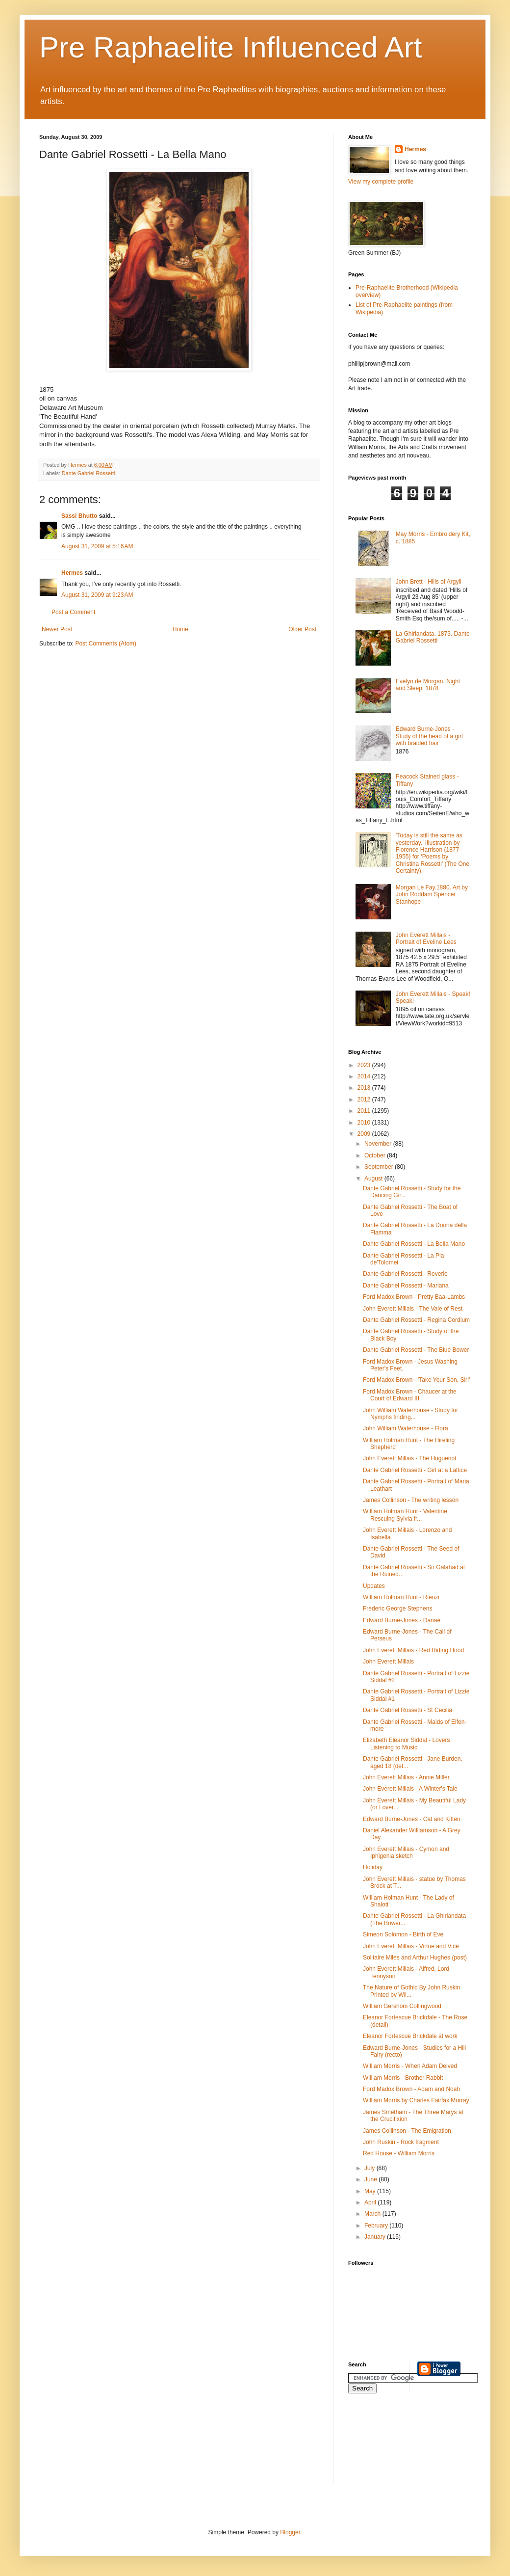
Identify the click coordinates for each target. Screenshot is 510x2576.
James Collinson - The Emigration (407, 2130)
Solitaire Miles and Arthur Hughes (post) (415, 1957)
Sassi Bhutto (79, 515)
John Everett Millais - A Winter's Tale (410, 1788)
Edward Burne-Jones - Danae (401, 1620)
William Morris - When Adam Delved (410, 2066)
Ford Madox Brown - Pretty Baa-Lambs (414, 1296)
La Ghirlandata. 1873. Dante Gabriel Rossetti (433, 637)
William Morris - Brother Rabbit (403, 2077)
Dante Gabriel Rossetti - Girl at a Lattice (415, 1470)
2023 (364, 1065)
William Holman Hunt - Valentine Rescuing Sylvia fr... (405, 1515)
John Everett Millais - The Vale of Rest (412, 1308)
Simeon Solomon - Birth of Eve (403, 1934)
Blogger (290, 2532)
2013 (364, 1087)
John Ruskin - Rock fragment (401, 2142)
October (375, 1155)
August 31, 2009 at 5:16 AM (97, 546)
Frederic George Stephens (397, 1608)
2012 (364, 1099)
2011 (364, 1110)
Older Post (302, 629)
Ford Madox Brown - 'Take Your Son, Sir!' (416, 1379)
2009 (364, 1133)
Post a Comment (73, 612)
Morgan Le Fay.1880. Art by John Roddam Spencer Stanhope (432, 894)
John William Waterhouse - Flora (405, 1428)
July (370, 2168)
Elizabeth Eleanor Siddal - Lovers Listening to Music (406, 1743)
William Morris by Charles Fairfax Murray (416, 2100)
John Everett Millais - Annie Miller (406, 1777)
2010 (364, 1122)
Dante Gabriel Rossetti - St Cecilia (407, 1710)
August (374, 1178)
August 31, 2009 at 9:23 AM (97, 594)
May (370, 2191)
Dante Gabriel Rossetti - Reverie (405, 1273)
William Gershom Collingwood (402, 2006)
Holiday (372, 1867)
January (375, 2236)
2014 (364, 1076)
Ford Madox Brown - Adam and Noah (411, 2089)
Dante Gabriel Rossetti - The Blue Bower (416, 1349)
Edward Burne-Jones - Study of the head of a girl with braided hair (429, 736)
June (371, 2179)
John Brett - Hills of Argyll (428, 581)
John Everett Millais (388, 1661)
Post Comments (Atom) (105, 643)
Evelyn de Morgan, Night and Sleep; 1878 (428, 685)
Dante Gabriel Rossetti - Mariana (406, 1285)
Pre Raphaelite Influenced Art (230, 47)
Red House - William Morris (398, 2153)
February (376, 2225)
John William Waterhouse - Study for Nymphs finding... (410, 1414)
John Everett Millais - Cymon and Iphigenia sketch (406, 1852)
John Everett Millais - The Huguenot (410, 1458)
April (371, 2202)
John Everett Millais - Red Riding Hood (413, 1650)
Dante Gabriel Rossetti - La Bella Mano (414, 1243)
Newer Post (57, 629)
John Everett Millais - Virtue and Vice (411, 1946)
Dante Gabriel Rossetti (88, 473)
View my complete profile (380, 181)
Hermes (72, 572)
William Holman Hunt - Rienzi (401, 1597)
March (373, 2213)
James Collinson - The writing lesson (411, 1500)
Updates (374, 1586)
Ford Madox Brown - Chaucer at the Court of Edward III (410, 1395)
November (378, 1143)
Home (180, 629)
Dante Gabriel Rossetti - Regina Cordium (416, 1319)
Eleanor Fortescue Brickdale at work (410, 2036)
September (379, 1166)
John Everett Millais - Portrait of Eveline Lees (426, 938)
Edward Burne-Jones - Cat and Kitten (411, 1819)
